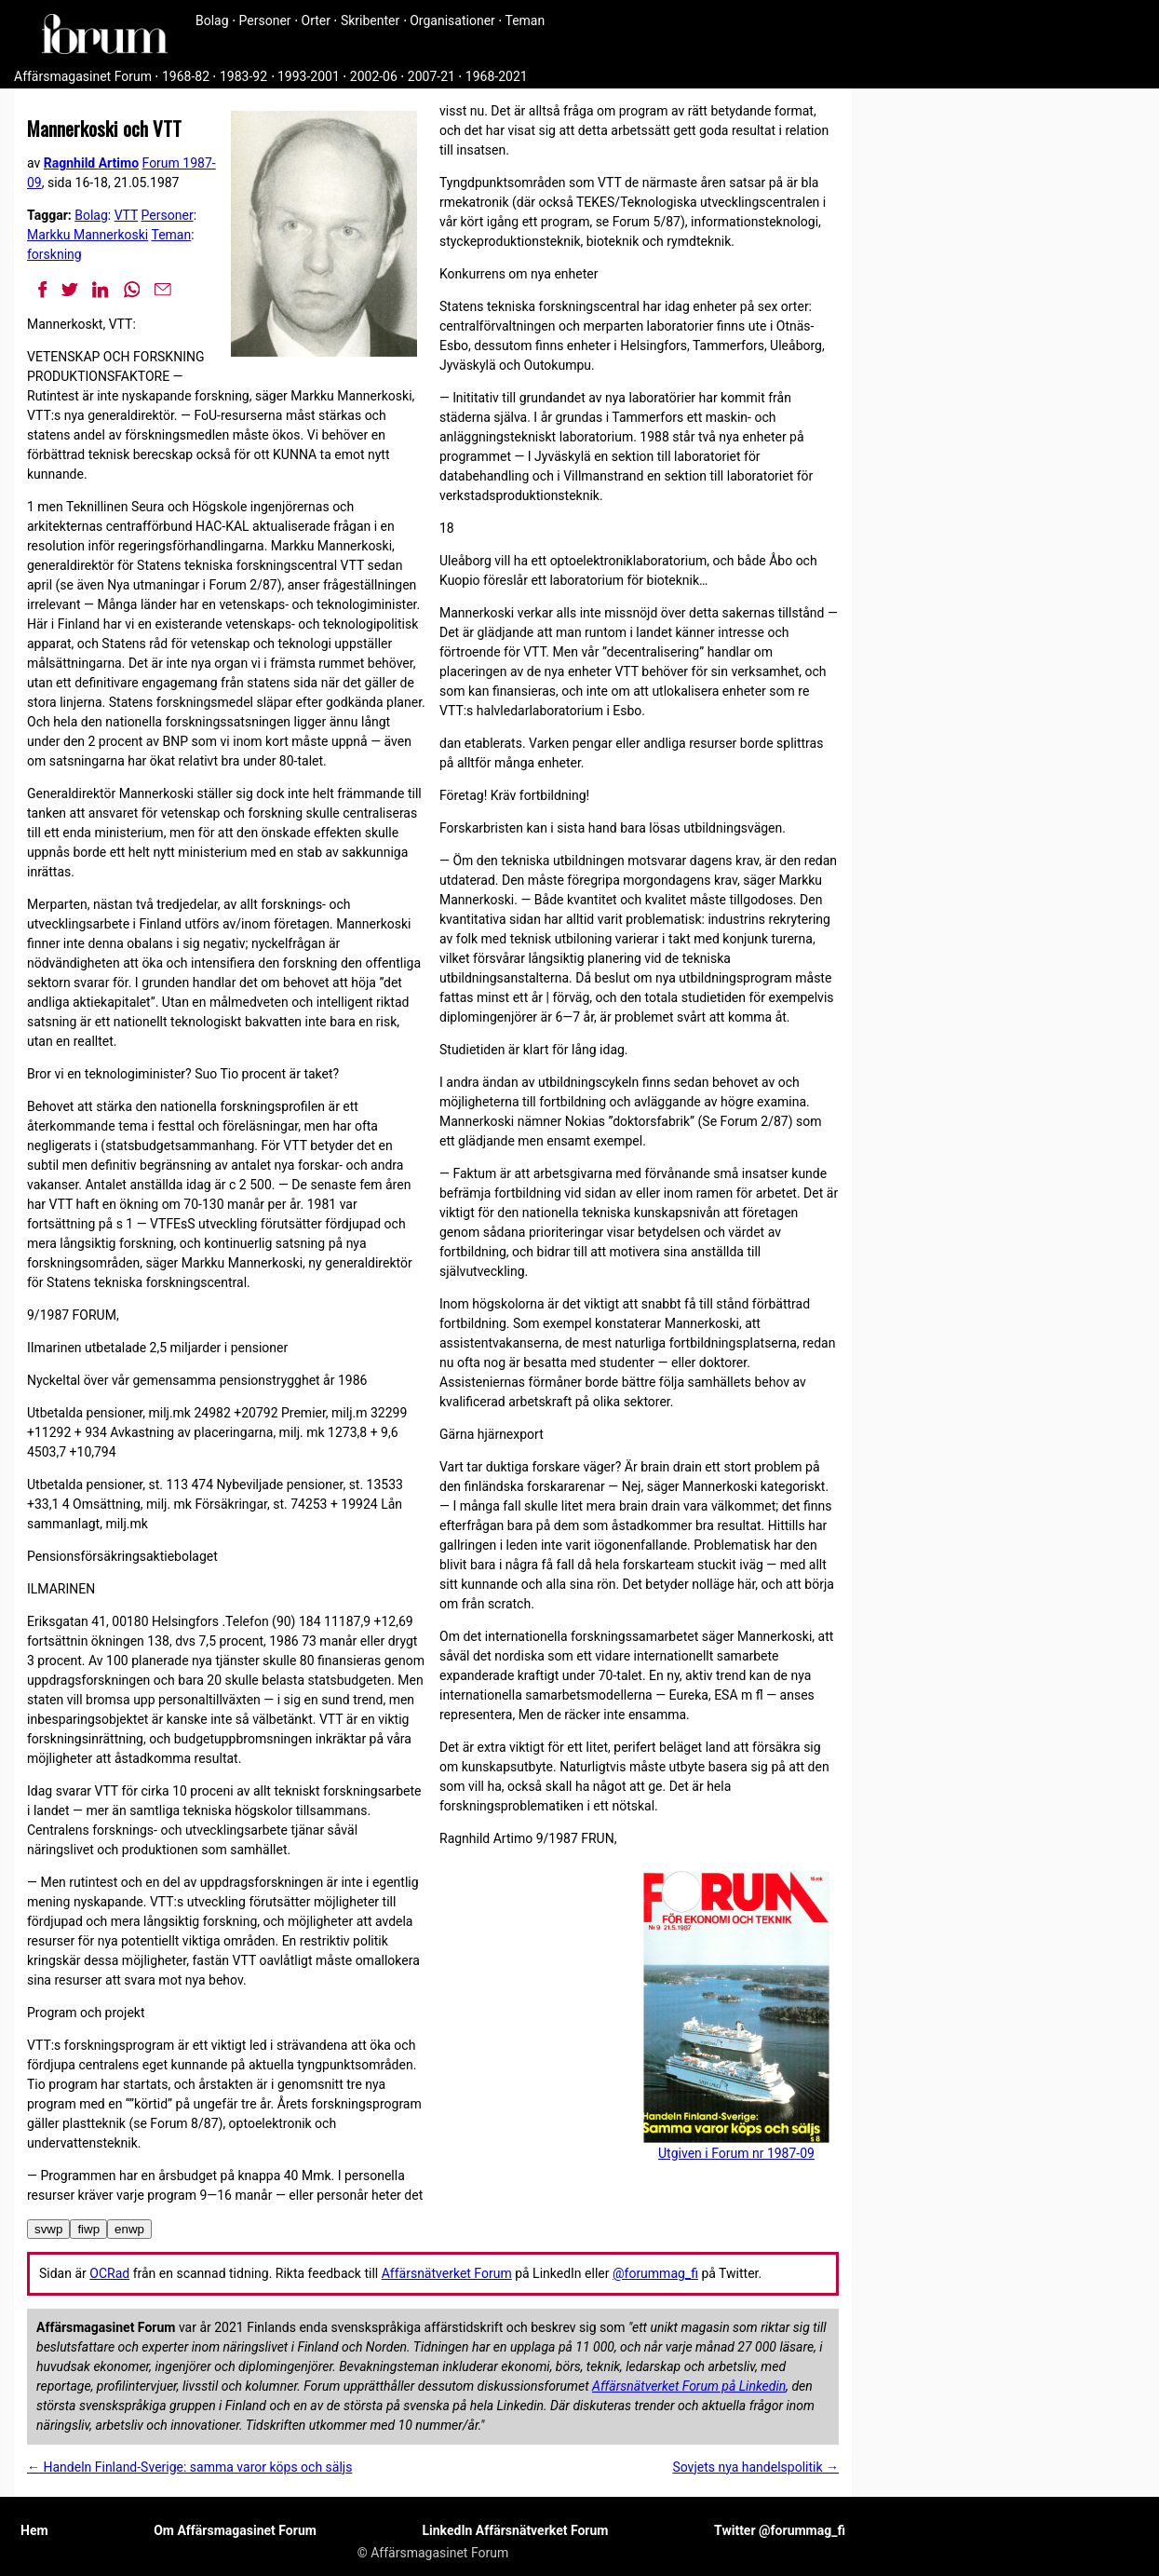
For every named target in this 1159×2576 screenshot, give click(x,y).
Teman (525, 20)
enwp (129, 2229)
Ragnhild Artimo (91, 163)
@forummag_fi (655, 2273)
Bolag (212, 20)
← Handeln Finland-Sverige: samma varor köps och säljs (189, 2467)
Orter (316, 20)
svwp (48, 2229)
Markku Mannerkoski (87, 234)
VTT (126, 215)
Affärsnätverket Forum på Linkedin (689, 2386)
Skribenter (370, 20)
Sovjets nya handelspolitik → (755, 2467)
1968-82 (185, 76)
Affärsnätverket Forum (447, 2273)
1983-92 (243, 76)
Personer (265, 20)
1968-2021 (496, 76)
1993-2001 (308, 76)
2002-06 (374, 76)
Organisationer (452, 20)
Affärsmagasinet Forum (83, 76)
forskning (54, 254)
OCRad (109, 2273)
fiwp (88, 2229)
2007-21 (431, 76)
